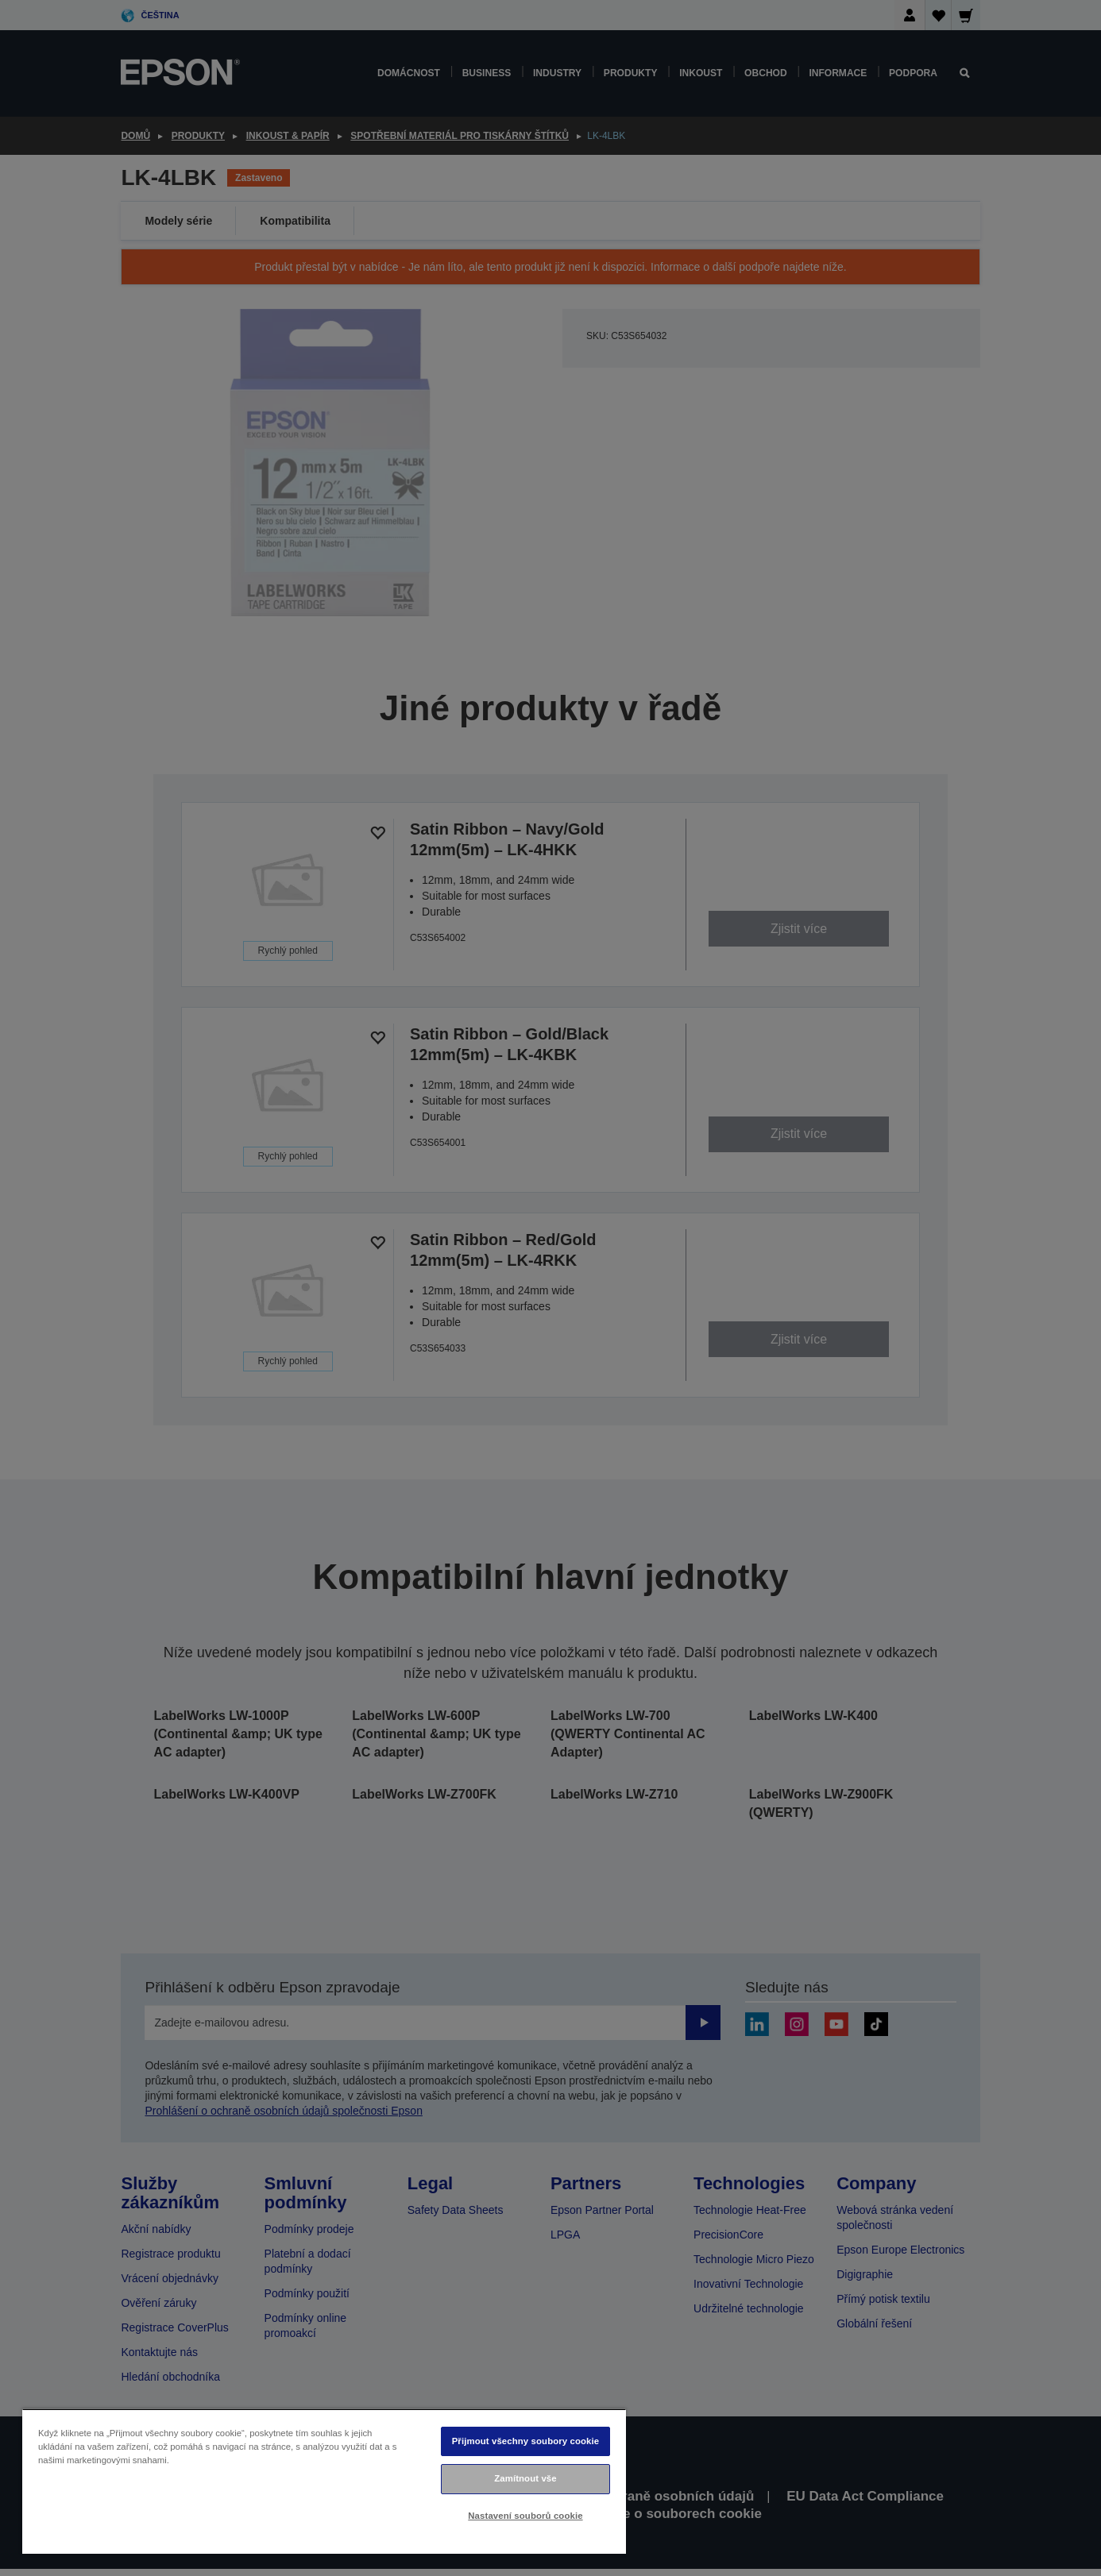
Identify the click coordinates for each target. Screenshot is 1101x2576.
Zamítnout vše (525, 2478)
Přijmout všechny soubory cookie (526, 2441)
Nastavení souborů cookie (525, 2515)
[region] (324, 2481)
